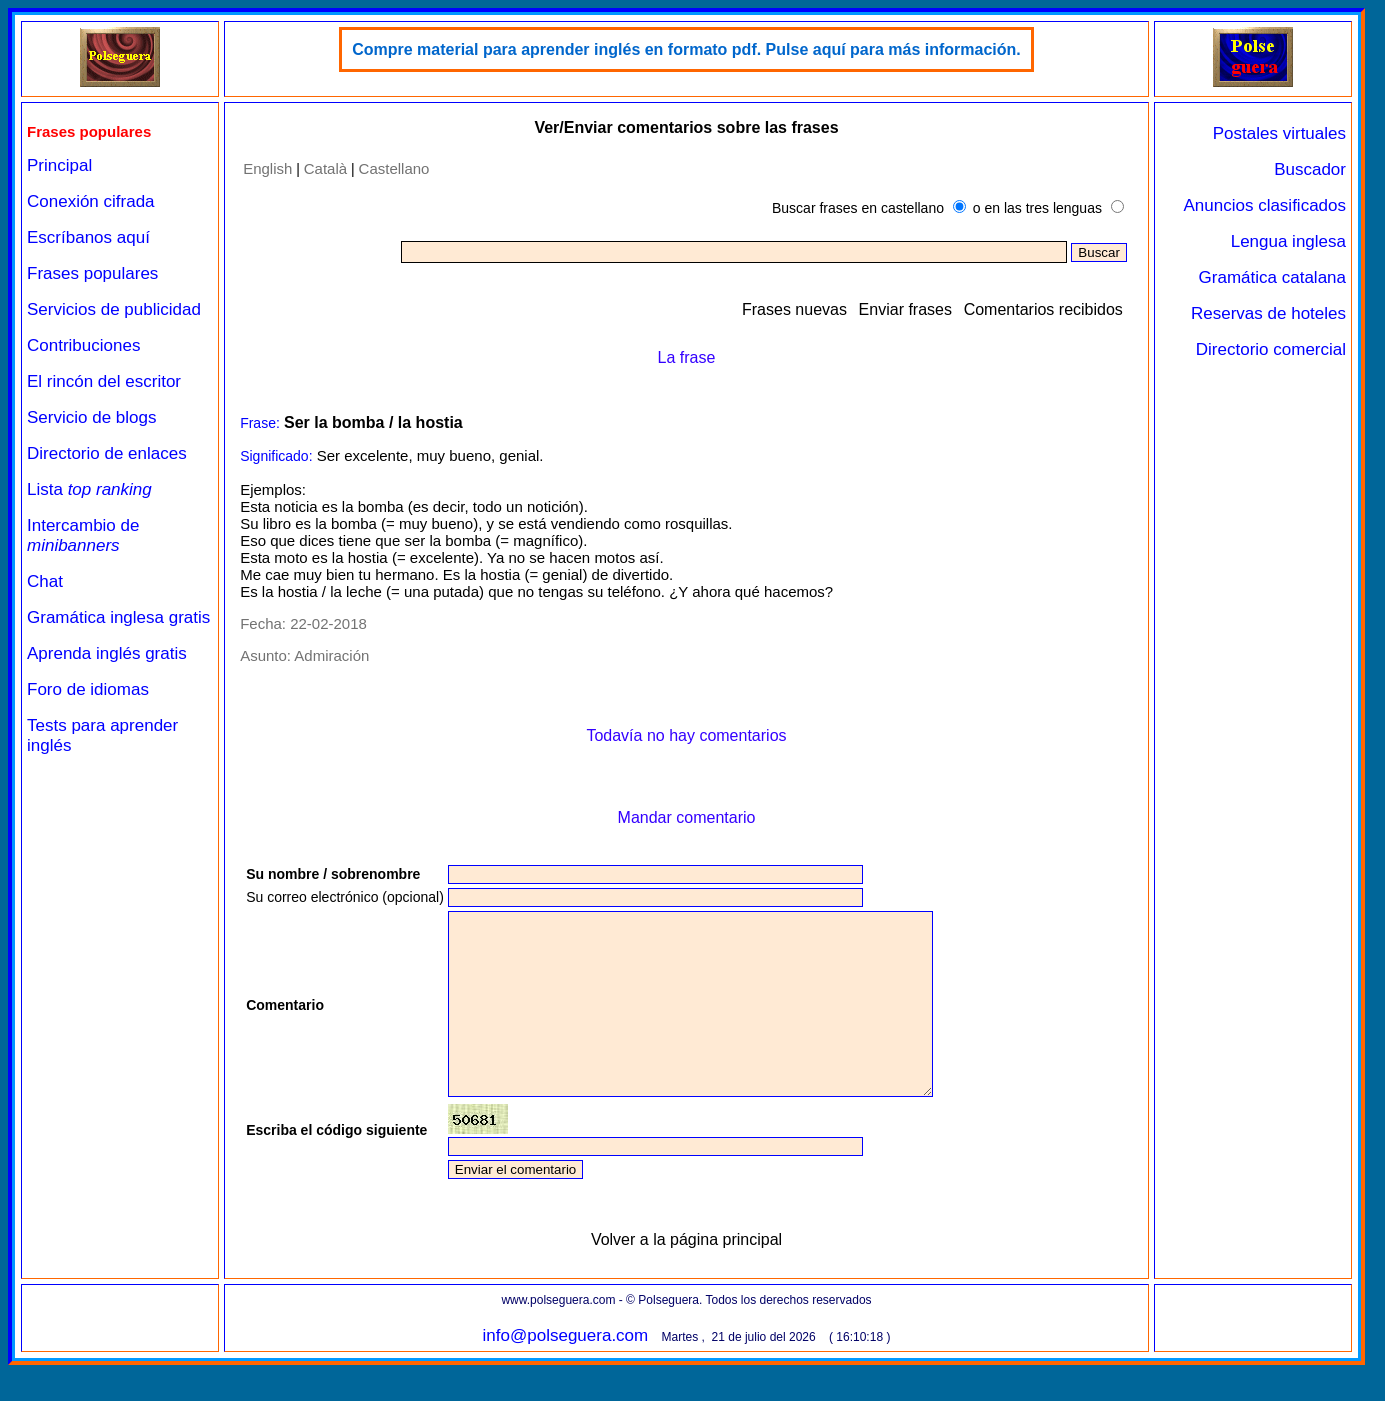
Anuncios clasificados (1264, 205)
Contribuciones (83, 345)
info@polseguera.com (566, 1371)
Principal (59, 165)
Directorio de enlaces (107, 453)
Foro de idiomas (88, 689)
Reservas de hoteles (1268, 313)
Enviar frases (905, 309)
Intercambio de (83, 535)
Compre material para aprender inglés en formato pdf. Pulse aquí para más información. (686, 49)
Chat (45, 581)
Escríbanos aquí (88, 237)
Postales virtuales (1279, 133)
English (267, 168)
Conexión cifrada (91, 201)
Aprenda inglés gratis (107, 653)
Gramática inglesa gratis (118, 617)
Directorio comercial (1271, 349)
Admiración (331, 655)
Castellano (394, 168)
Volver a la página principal (686, 1275)
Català (325, 168)
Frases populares (92, 273)
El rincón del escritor (104, 381)
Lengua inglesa (1288, 241)
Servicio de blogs (91, 417)
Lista (89, 489)
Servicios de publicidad (114, 309)
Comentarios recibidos (1043, 309)
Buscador (1310, 169)
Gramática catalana (1272, 277)
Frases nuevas (794, 309)
